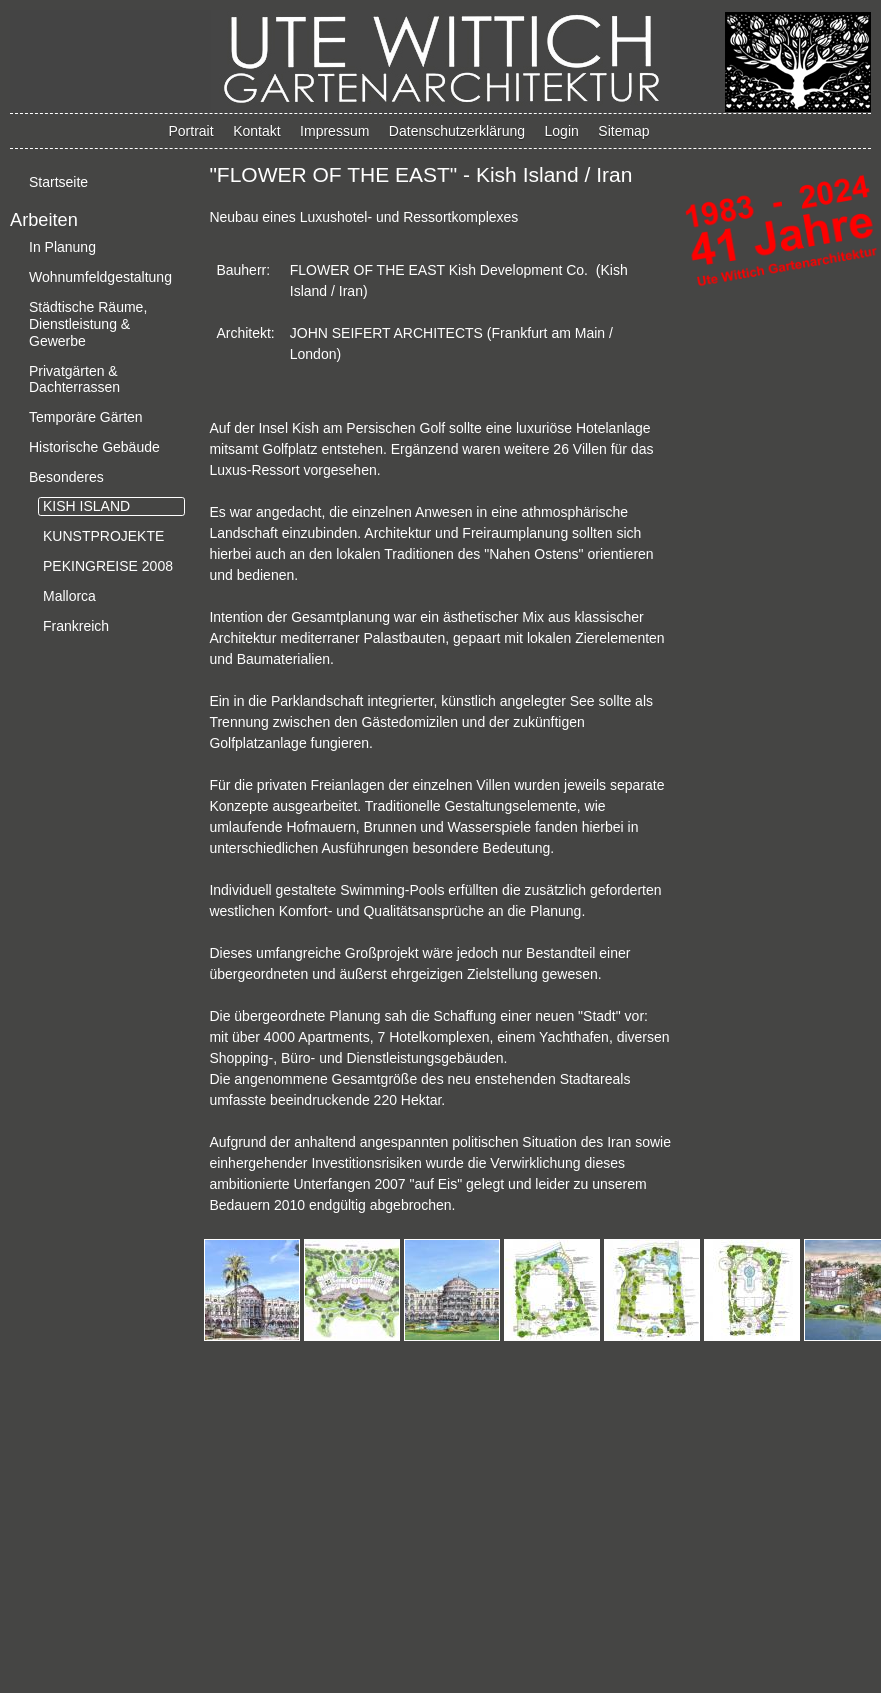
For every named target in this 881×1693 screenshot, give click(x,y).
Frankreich (76, 626)
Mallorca (69, 596)
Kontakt (256, 131)
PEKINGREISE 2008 (108, 566)
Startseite (58, 182)
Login (562, 131)
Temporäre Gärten (86, 417)
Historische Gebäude (94, 447)
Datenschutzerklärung (457, 131)
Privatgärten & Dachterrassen (74, 379)
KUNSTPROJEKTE (103, 536)
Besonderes (66, 477)
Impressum (334, 131)
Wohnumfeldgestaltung (100, 277)
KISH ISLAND (86, 506)
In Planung (62, 247)
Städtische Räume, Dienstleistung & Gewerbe (88, 324)
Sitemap (623, 131)
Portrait (191, 131)
